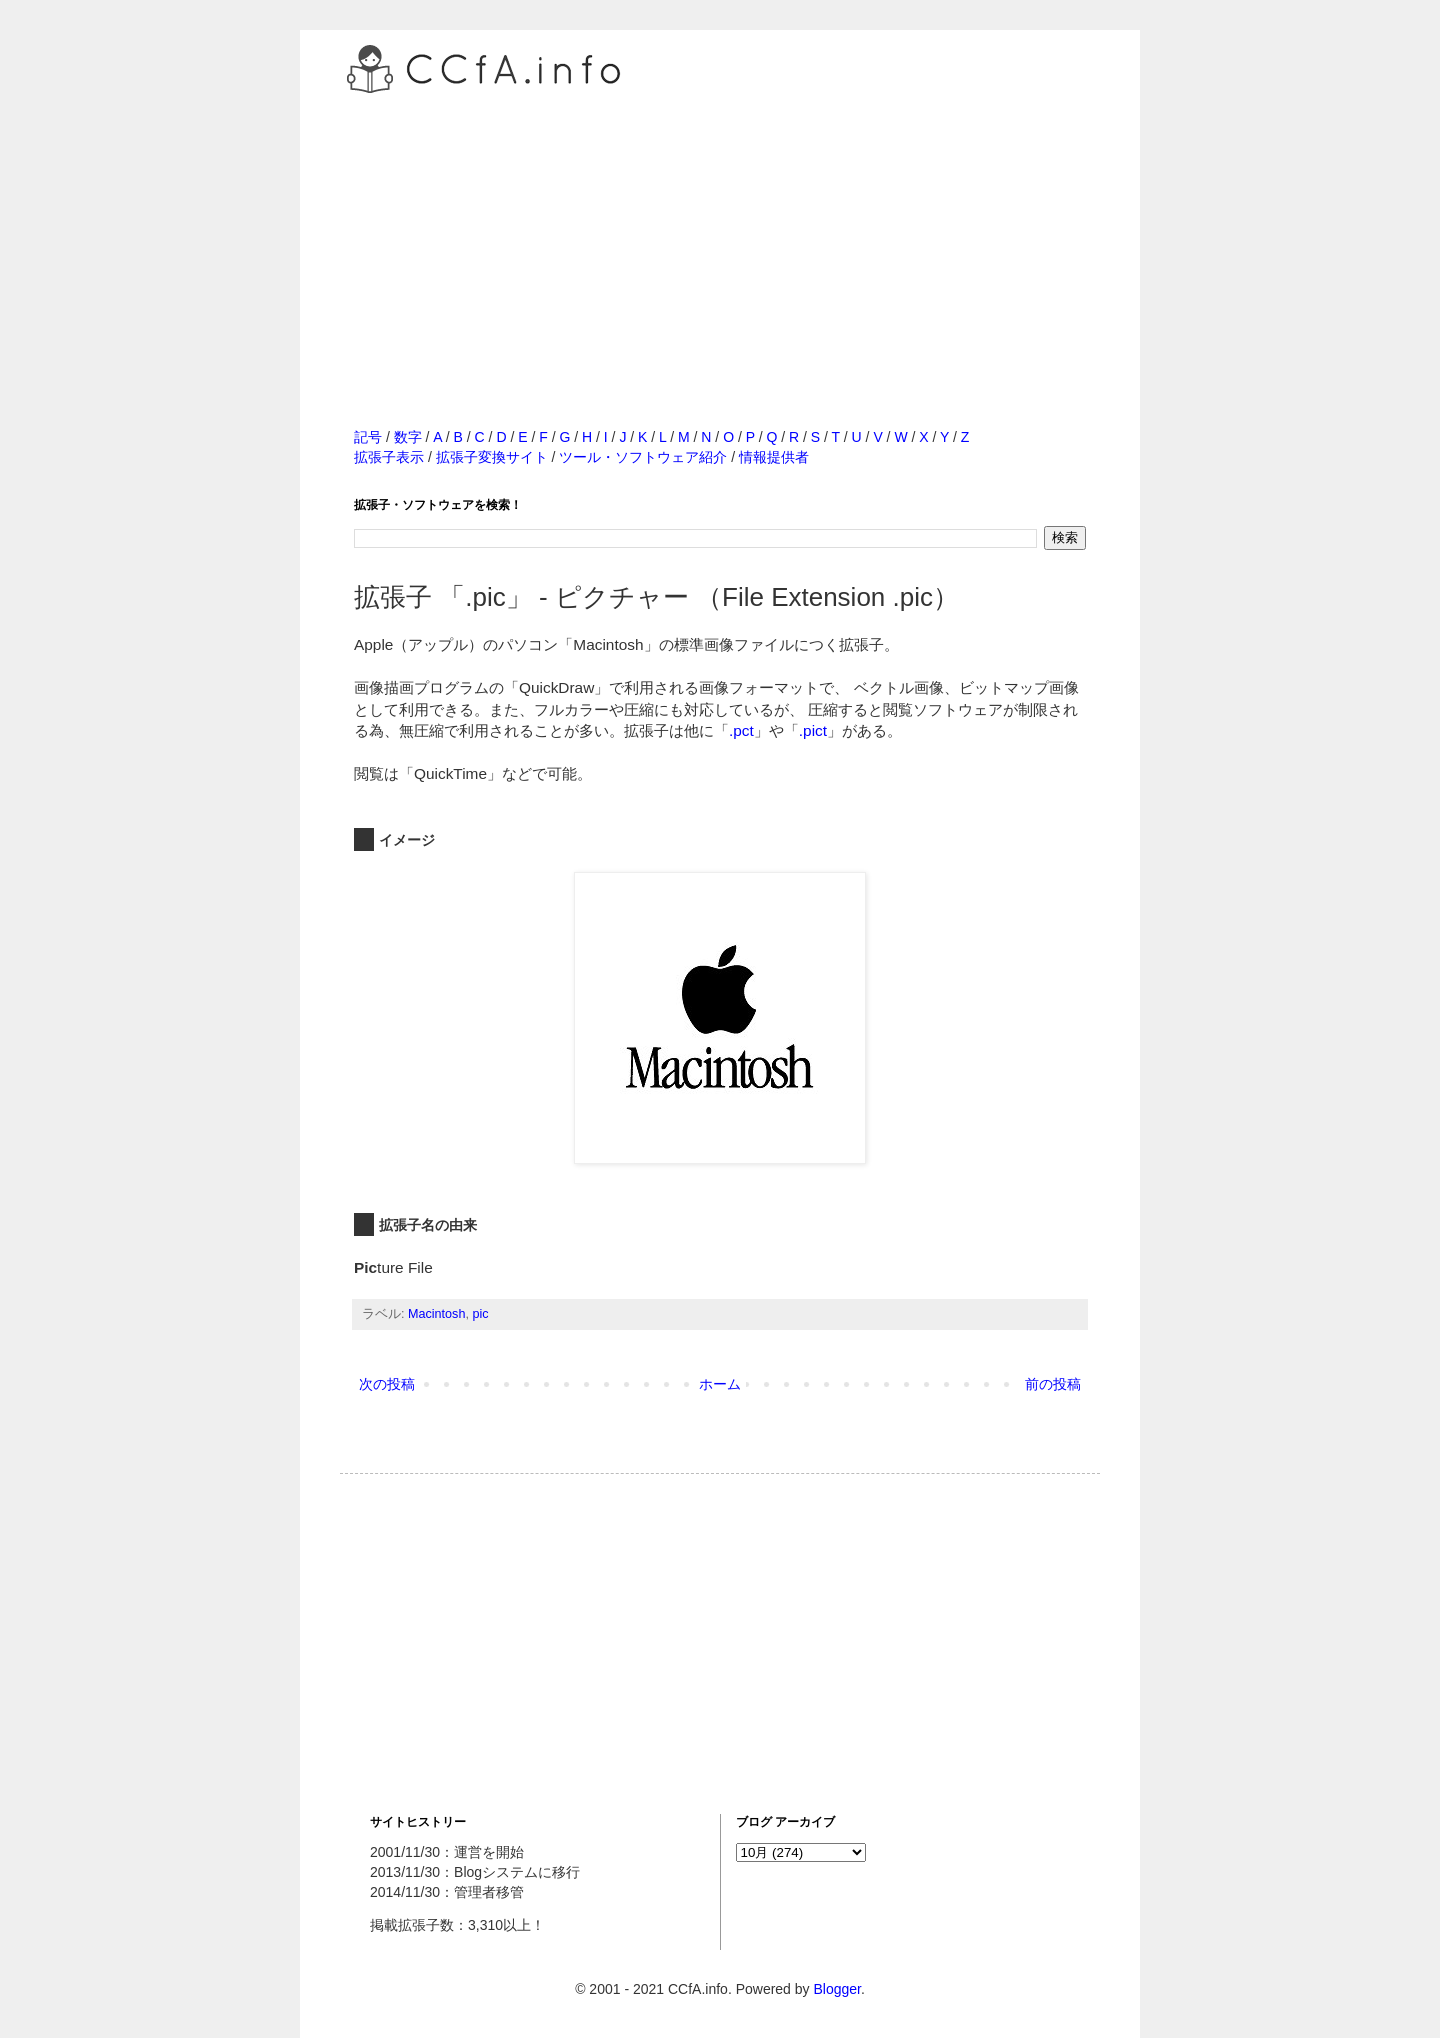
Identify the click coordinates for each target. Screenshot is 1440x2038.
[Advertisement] (720, 239)
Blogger (836, 1989)
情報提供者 (774, 457)
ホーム (720, 1384)
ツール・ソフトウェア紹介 (643, 457)
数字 (408, 437)
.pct (741, 730)
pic (480, 1314)
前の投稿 (1053, 1384)
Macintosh (436, 1314)
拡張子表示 (389, 457)
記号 (368, 437)
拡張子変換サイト (492, 457)
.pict (813, 730)
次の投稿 (387, 1384)
